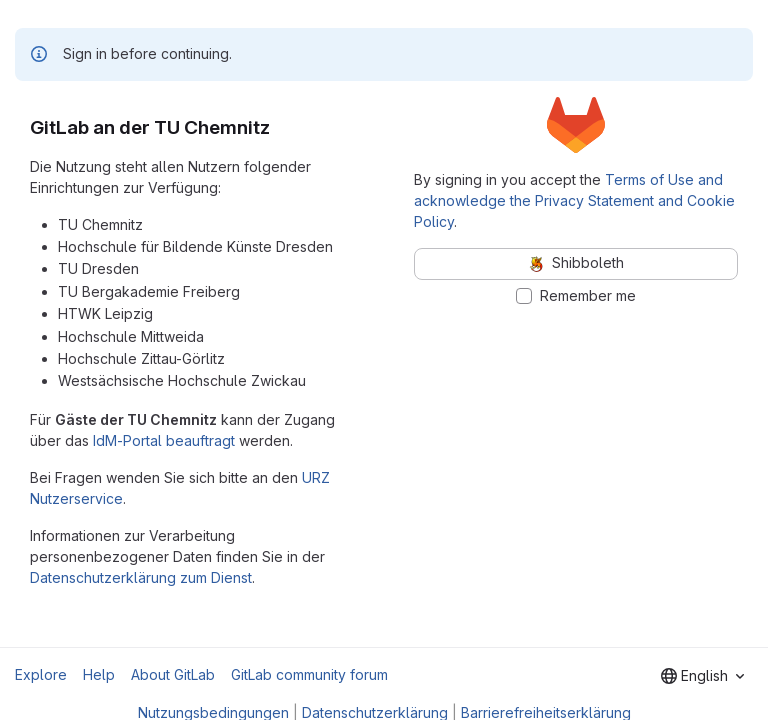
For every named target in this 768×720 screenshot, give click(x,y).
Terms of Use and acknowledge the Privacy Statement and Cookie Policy (574, 200)
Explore (41, 674)
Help (99, 674)
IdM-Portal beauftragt (164, 440)
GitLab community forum (309, 674)
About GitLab (173, 674)
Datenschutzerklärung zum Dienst (141, 577)
